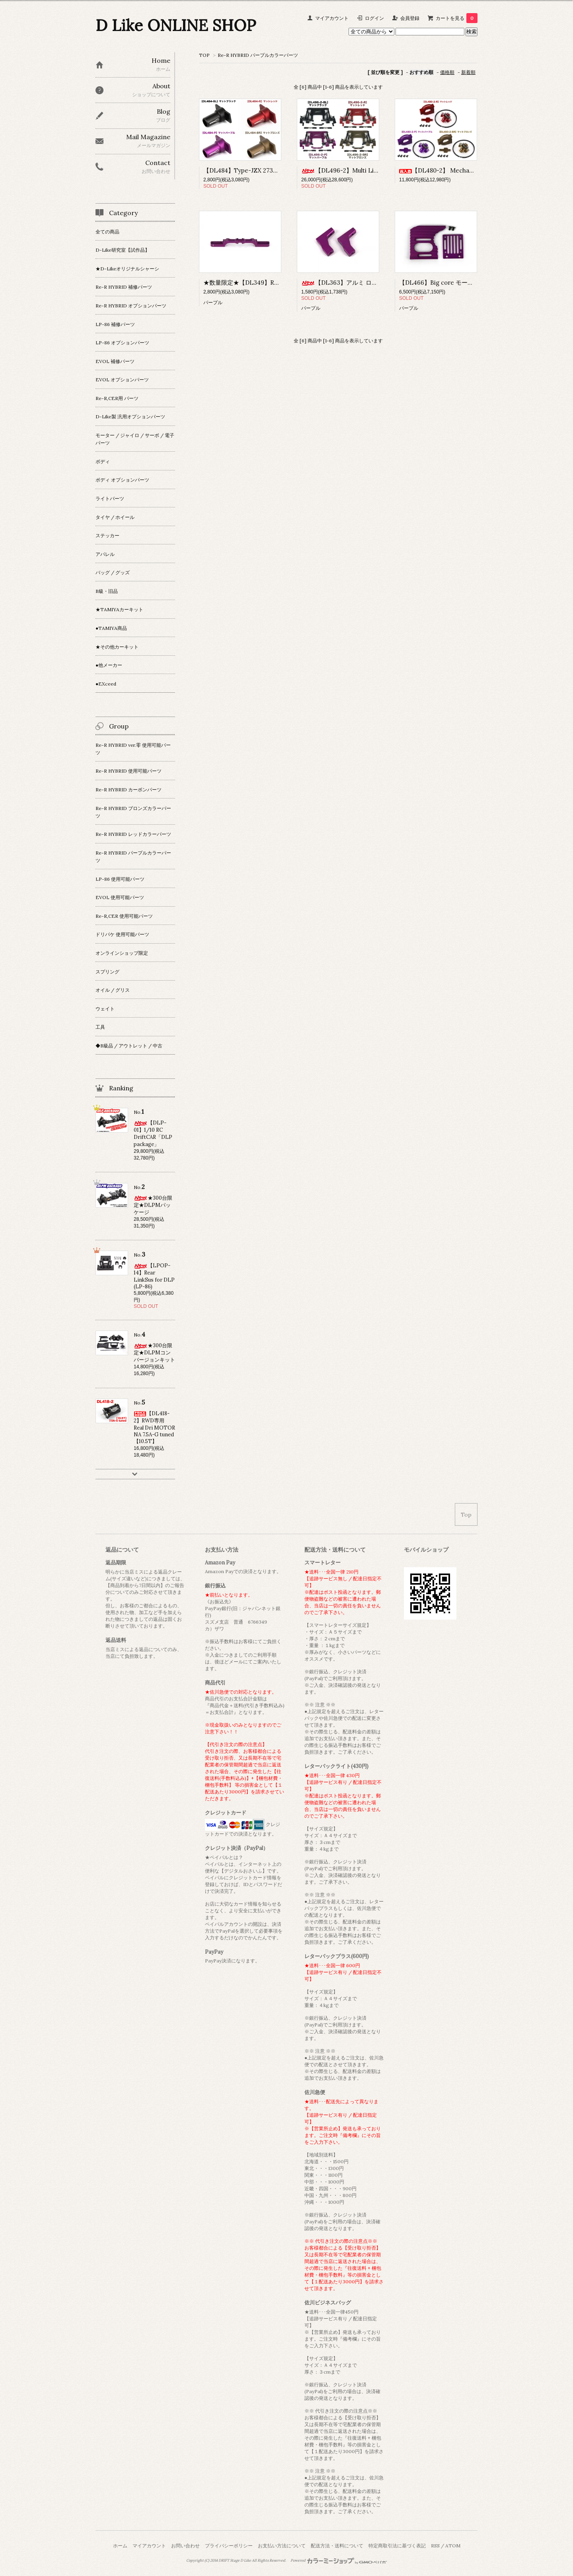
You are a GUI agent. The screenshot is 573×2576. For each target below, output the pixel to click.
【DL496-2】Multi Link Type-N (352, 170)
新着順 (468, 72)
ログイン (374, 18)
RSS (435, 2546)
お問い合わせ (185, 2546)
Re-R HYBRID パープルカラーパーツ (258, 55)
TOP (204, 55)
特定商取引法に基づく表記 (397, 2546)
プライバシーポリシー (229, 2546)
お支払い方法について (282, 2546)
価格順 (447, 72)
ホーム (120, 2546)
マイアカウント (332, 18)
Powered (338, 2560)
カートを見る (456, 18)
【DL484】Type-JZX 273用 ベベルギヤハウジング (271, 170)
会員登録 (409, 18)
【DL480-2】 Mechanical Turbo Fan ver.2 (464, 170)
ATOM (452, 2546)
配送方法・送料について (337, 2546)
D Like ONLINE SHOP (176, 25)
